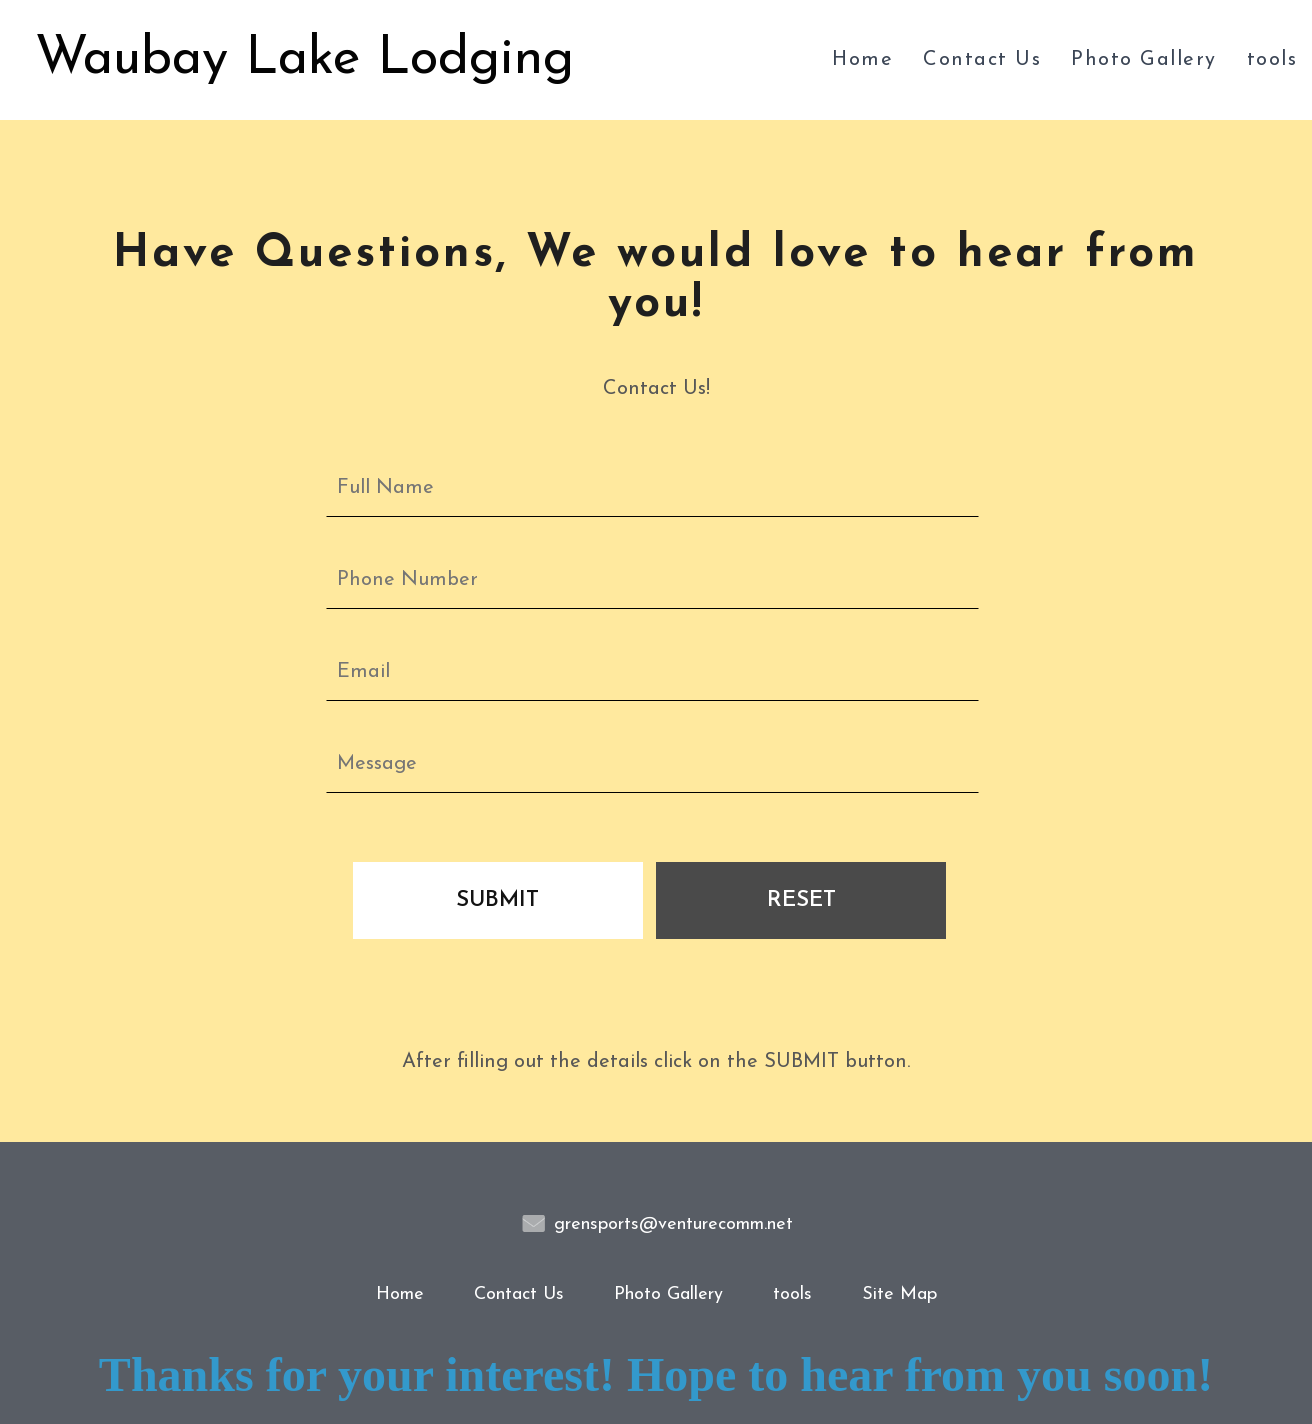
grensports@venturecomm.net (673, 1224)
